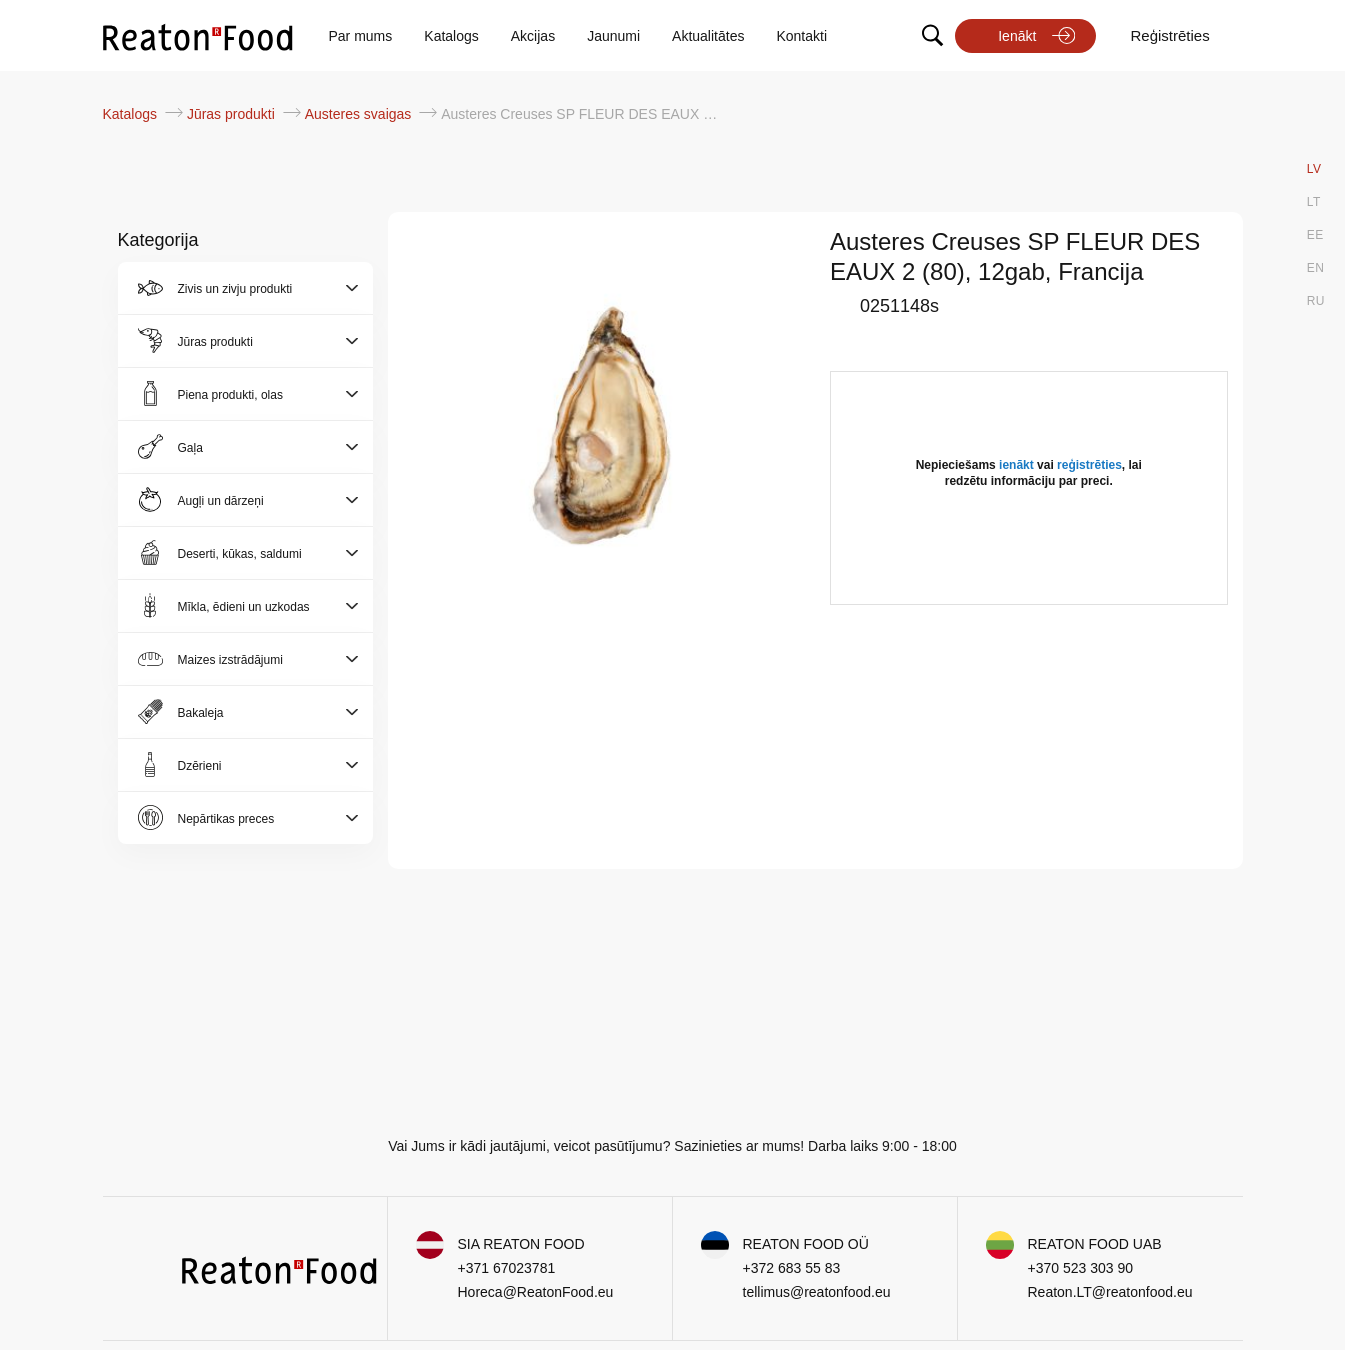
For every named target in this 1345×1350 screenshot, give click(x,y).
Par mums (361, 36)
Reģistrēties (1169, 35)
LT (1314, 202)
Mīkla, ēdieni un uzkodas (244, 607)
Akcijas (533, 36)
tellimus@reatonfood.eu (817, 1292)
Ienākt (1017, 36)
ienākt (1016, 465)
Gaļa (190, 448)
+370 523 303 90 (1081, 1268)
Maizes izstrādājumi (230, 660)
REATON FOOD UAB (1095, 1244)
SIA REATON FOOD (521, 1244)
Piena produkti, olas (230, 395)
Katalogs (451, 36)
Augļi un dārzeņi (221, 501)
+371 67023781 (507, 1268)
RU (1316, 301)
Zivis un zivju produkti (235, 289)
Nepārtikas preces (226, 819)
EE (1315, 235)
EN (1316, 268)
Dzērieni (200, 766)
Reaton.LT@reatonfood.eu (1110, 1292)
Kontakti (801, 36)
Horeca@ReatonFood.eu (536, 1292)
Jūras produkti (233, 114)
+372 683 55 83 (792, 1268)
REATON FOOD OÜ (806, 1244)
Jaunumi (613, 36)
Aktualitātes (708, 36)
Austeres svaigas (360, 114)
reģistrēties (1089, 465)
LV (1314, 169)
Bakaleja (201, 713)
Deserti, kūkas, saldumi (240, 554)
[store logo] (198, 36)
